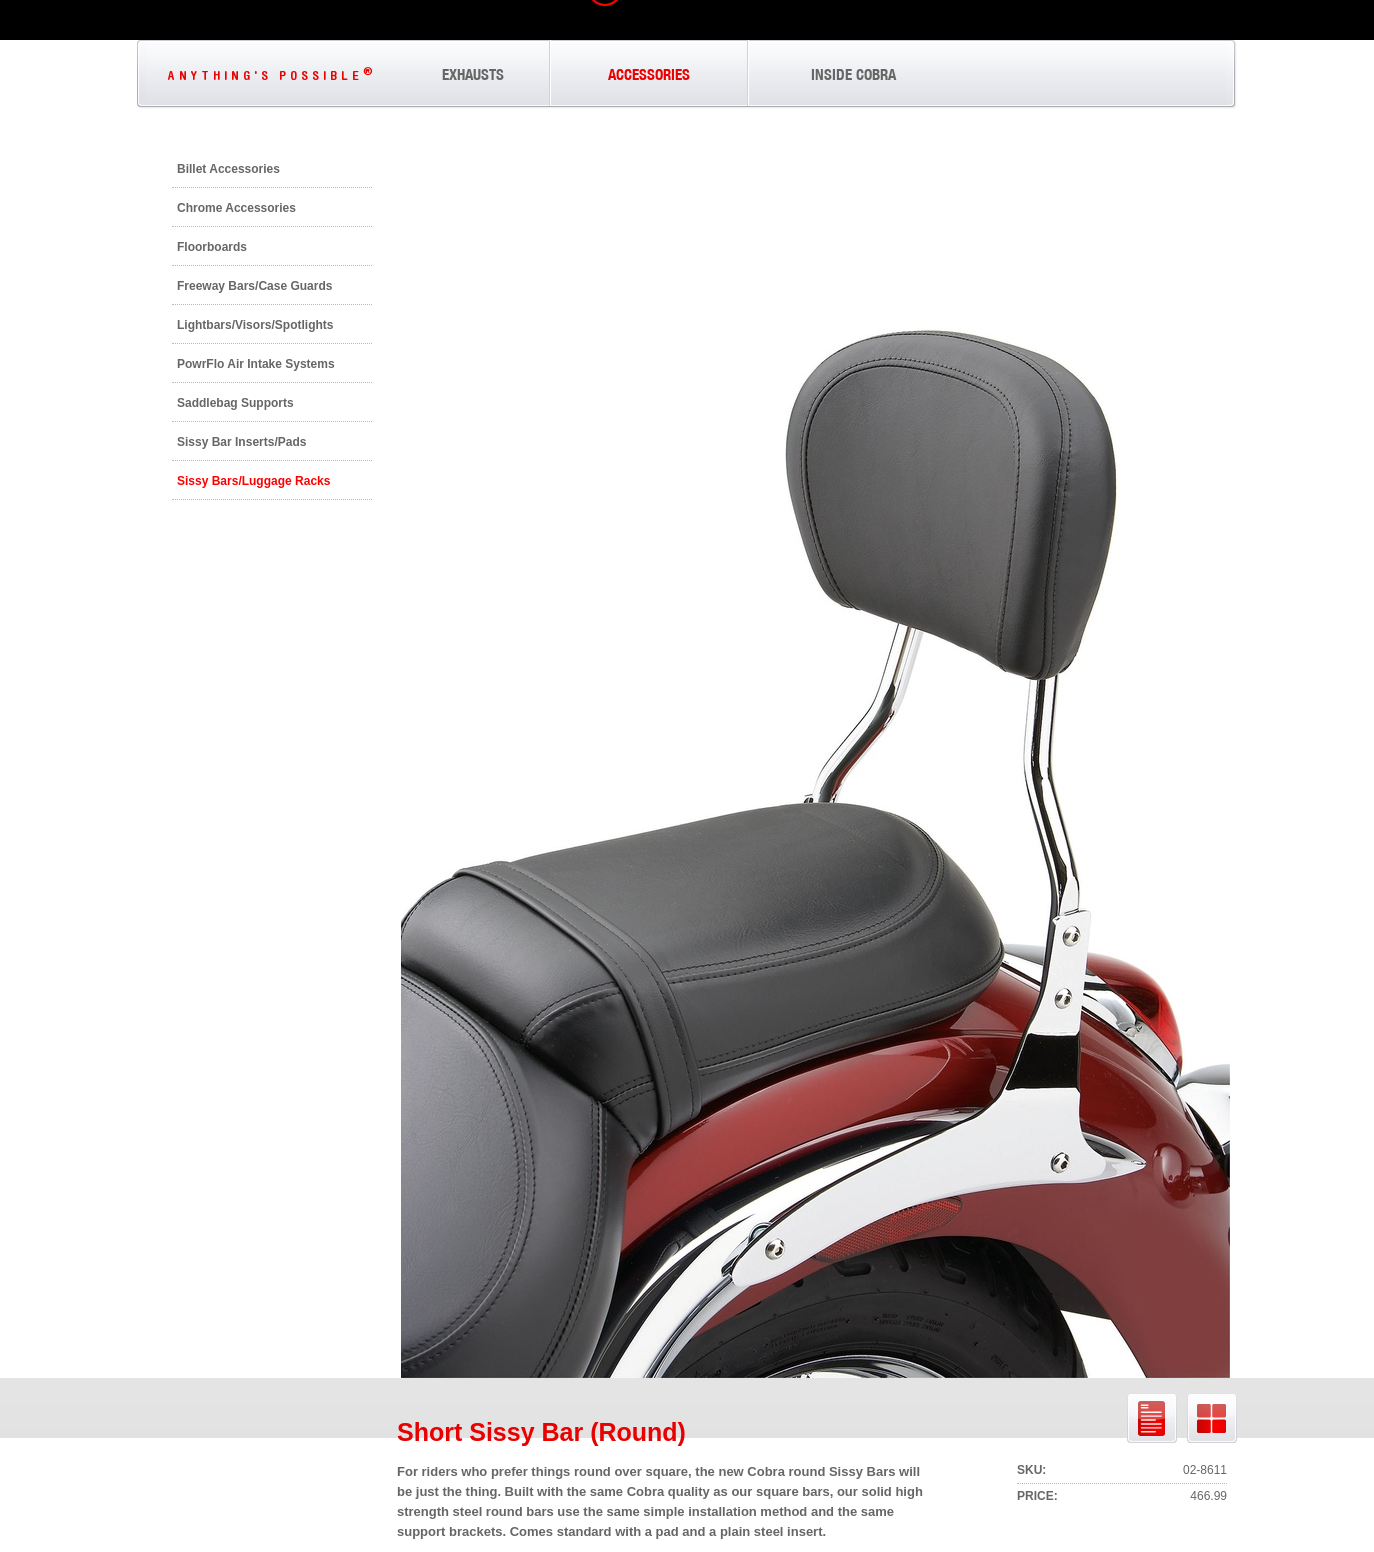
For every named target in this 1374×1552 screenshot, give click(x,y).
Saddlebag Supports (235, 403)
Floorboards (212, 247)
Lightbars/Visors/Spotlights (255, 325)
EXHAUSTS (473, 74)
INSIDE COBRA (853, 74)
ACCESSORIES (649, 74)
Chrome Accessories (236, 208)
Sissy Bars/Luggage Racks (253, 481)
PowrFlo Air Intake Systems (256, 364)
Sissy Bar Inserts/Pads (241, 442)
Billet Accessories (228, 169)
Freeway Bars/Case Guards (254, 286)
